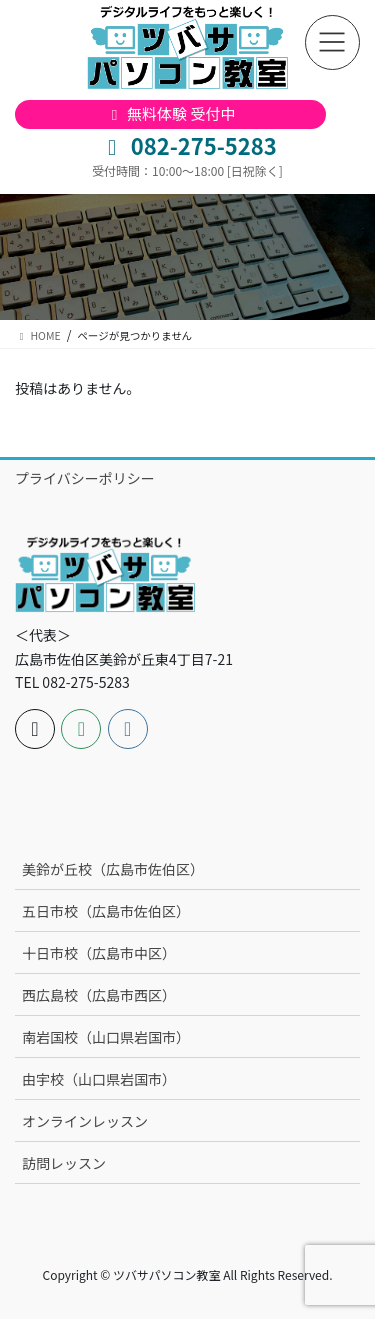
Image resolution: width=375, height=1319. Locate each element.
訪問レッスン (64, 1163)
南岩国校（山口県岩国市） (106, 1037)
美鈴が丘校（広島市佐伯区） (113, 869)
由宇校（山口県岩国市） (99, 1079)
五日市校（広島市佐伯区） (106, 911)
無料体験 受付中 (170, 113)
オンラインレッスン (85, 1121)
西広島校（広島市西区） (99, 995)
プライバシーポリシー (85, 478)
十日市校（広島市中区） (99, 953)
